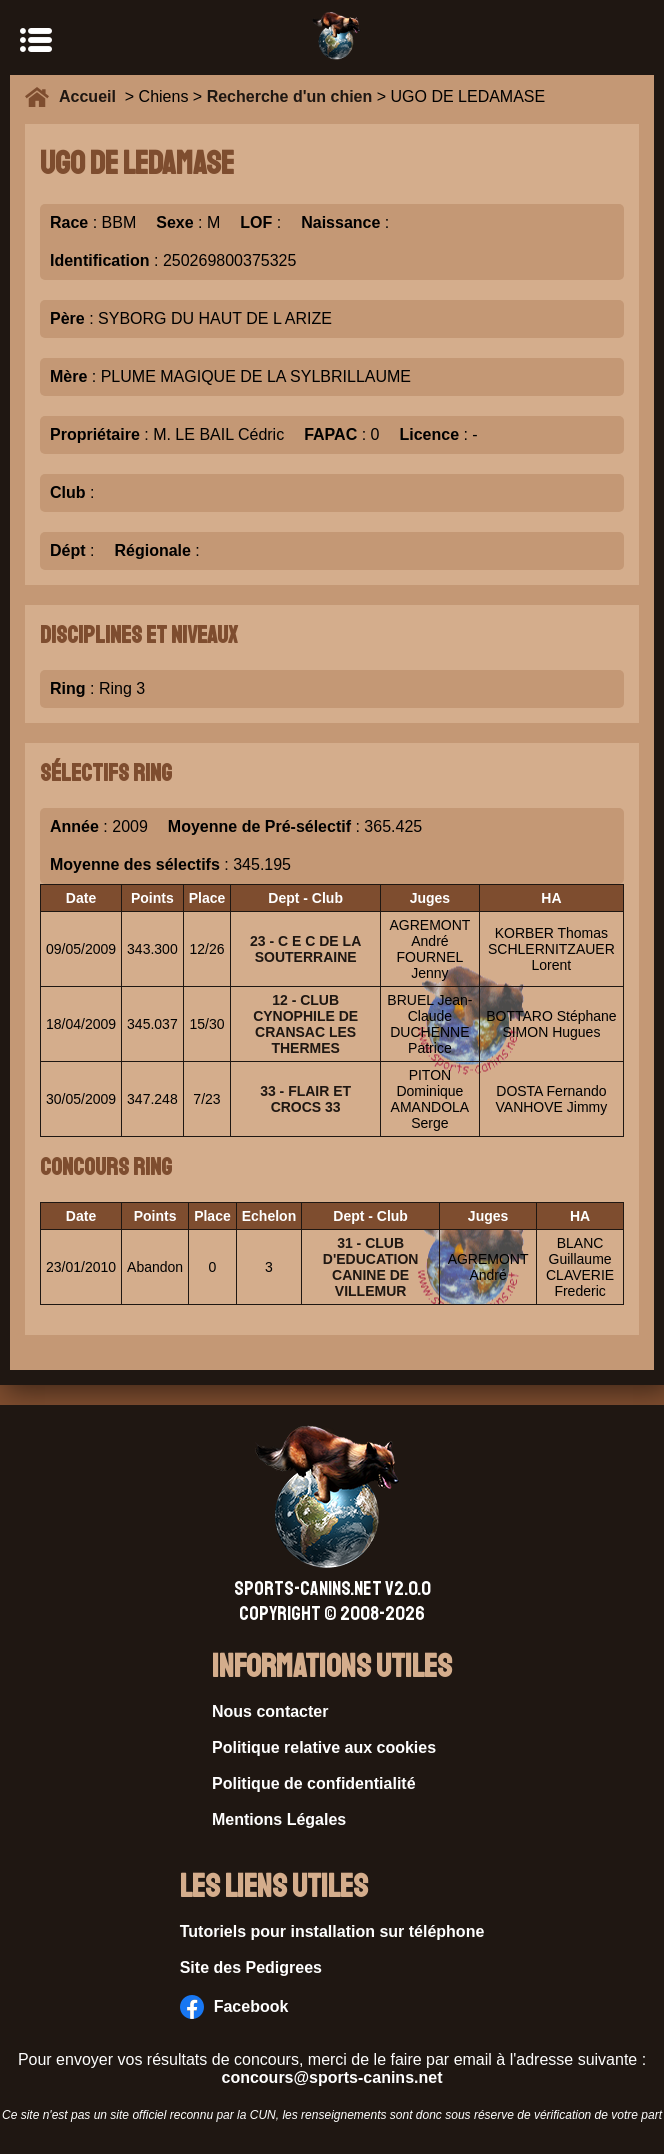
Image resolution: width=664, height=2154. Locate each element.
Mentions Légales (279, 1819)
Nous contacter (270, 1711)
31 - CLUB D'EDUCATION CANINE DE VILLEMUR (371, 1267)
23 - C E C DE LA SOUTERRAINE (305, 949)
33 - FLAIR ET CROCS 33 (305, 1099)
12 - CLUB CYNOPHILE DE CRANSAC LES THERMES (305, 1024)
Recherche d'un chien (290, 96)
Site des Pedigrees (251, 1967)
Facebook (234, 2007)
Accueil (92, 96)
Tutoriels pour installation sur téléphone (332, 1931)
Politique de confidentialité (314, 1783)
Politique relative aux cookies (324, 1747)
